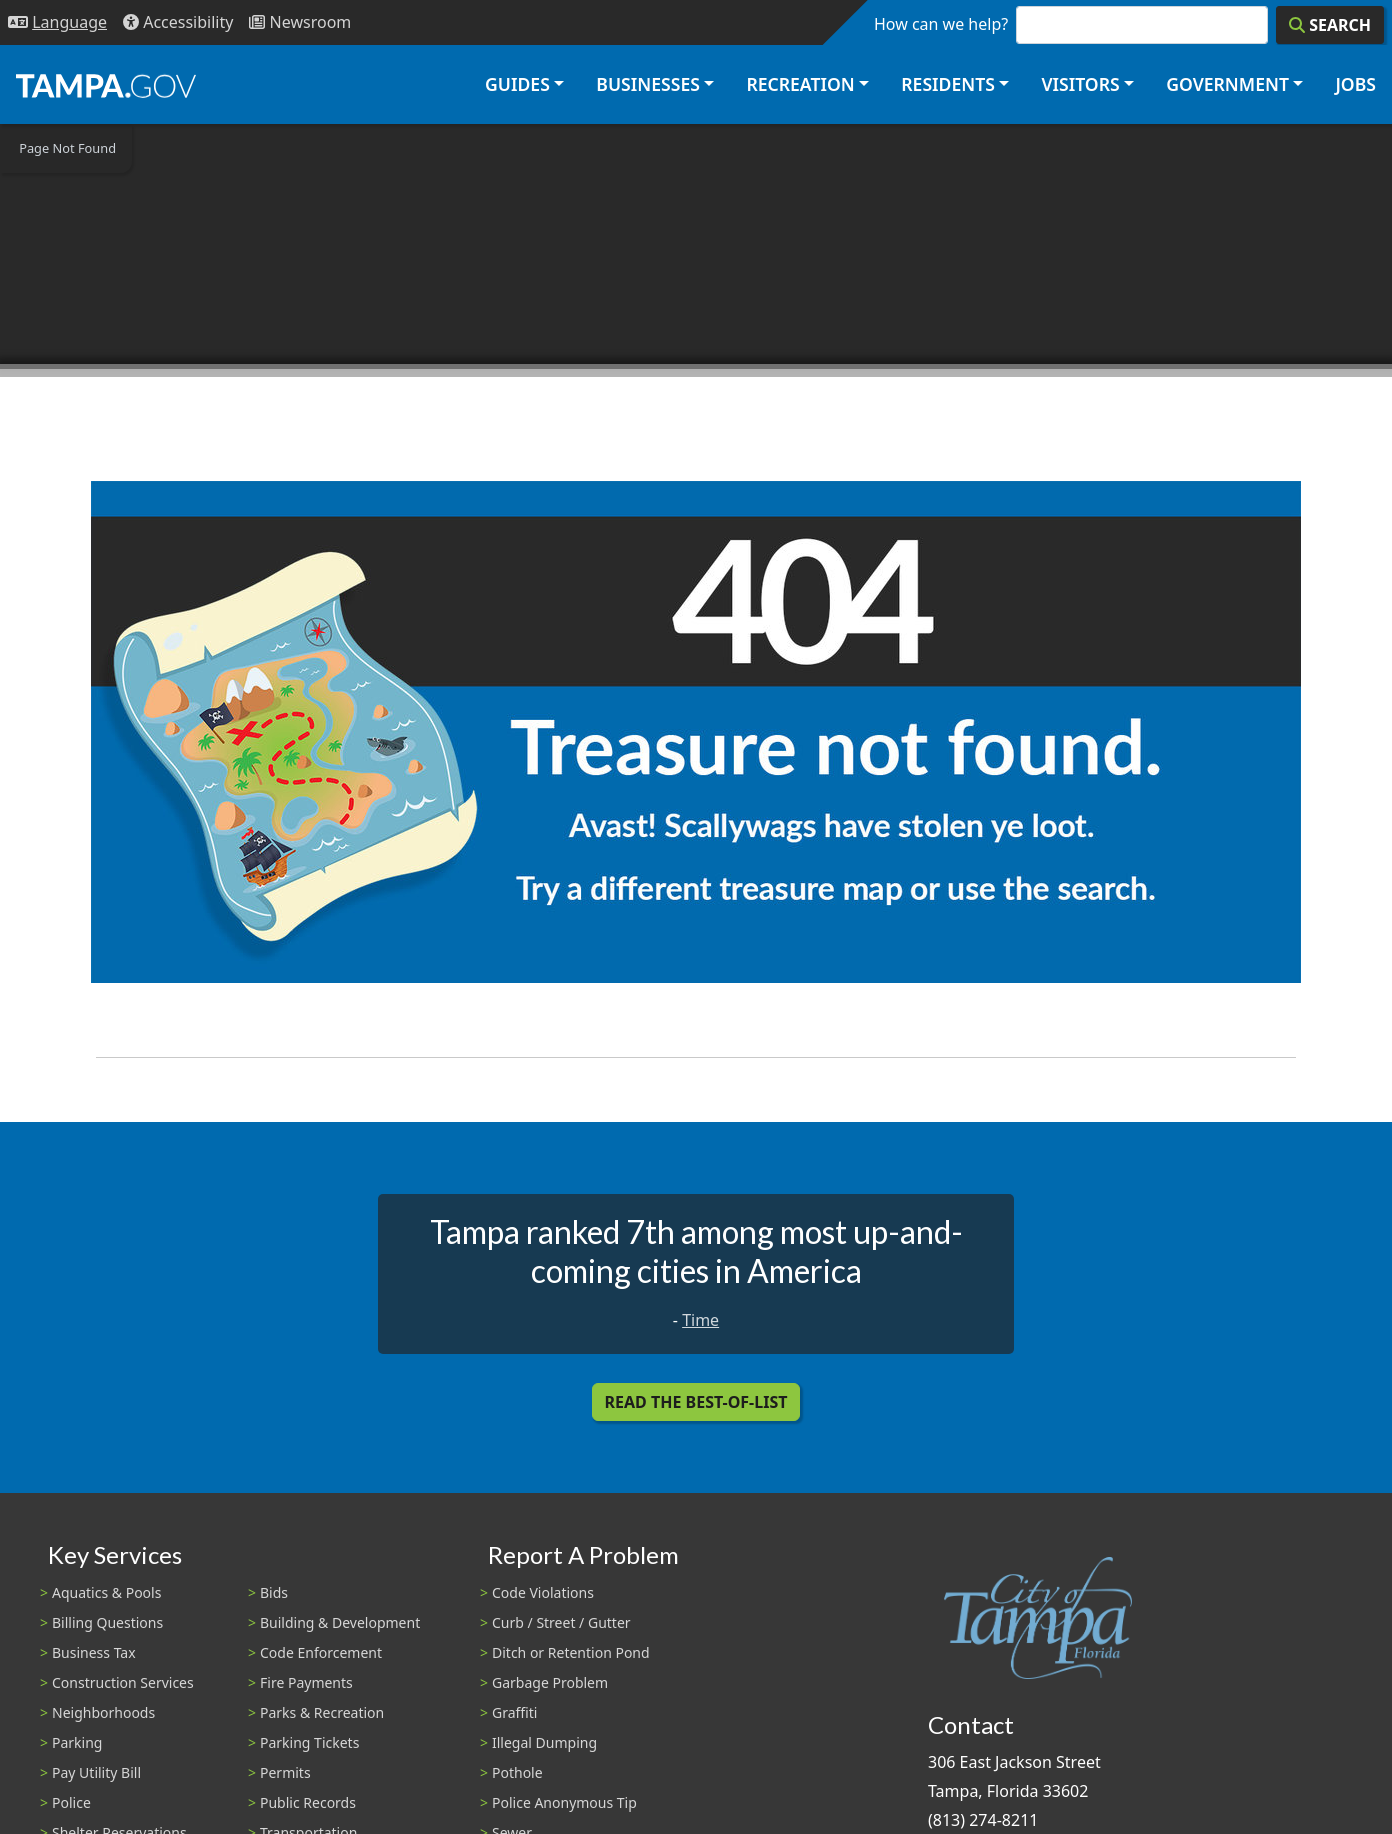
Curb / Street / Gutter (561, 1622)
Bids (274, 1592)
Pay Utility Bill (96, 1772)
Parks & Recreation (322, 1712)
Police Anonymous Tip (564, 1802)
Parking (77, 1742)
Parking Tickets (309, 1742)
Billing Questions (107, 1622)
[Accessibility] (178, 22)
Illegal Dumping (544, 1742)
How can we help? (941, 24)
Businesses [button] (648, 84)
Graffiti (514, 1712)
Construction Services (123, 1682)
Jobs (1355, 84)
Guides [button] (517, 84)
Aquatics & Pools (106, 1592)
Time (700, 1320)
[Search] (1330, 25)
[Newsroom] (300, 22)
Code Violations (543, 1592)
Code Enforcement (321, 1652)
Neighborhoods (103, 1712)
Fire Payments (306, 1682)
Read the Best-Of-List (696, 1402)
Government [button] (1227, 84)
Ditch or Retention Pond (571, 1652)
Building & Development (340, 1622)
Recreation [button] (800, 84)
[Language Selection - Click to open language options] (57, 22)
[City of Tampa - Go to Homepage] (106, 85)
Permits (285, 1772)
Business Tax (94, 1652)
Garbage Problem (550, 1682)
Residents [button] (948, 84)
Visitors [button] (1080, 84)
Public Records (308, 1802)
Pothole (517, 1772)
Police (71, 1802)
